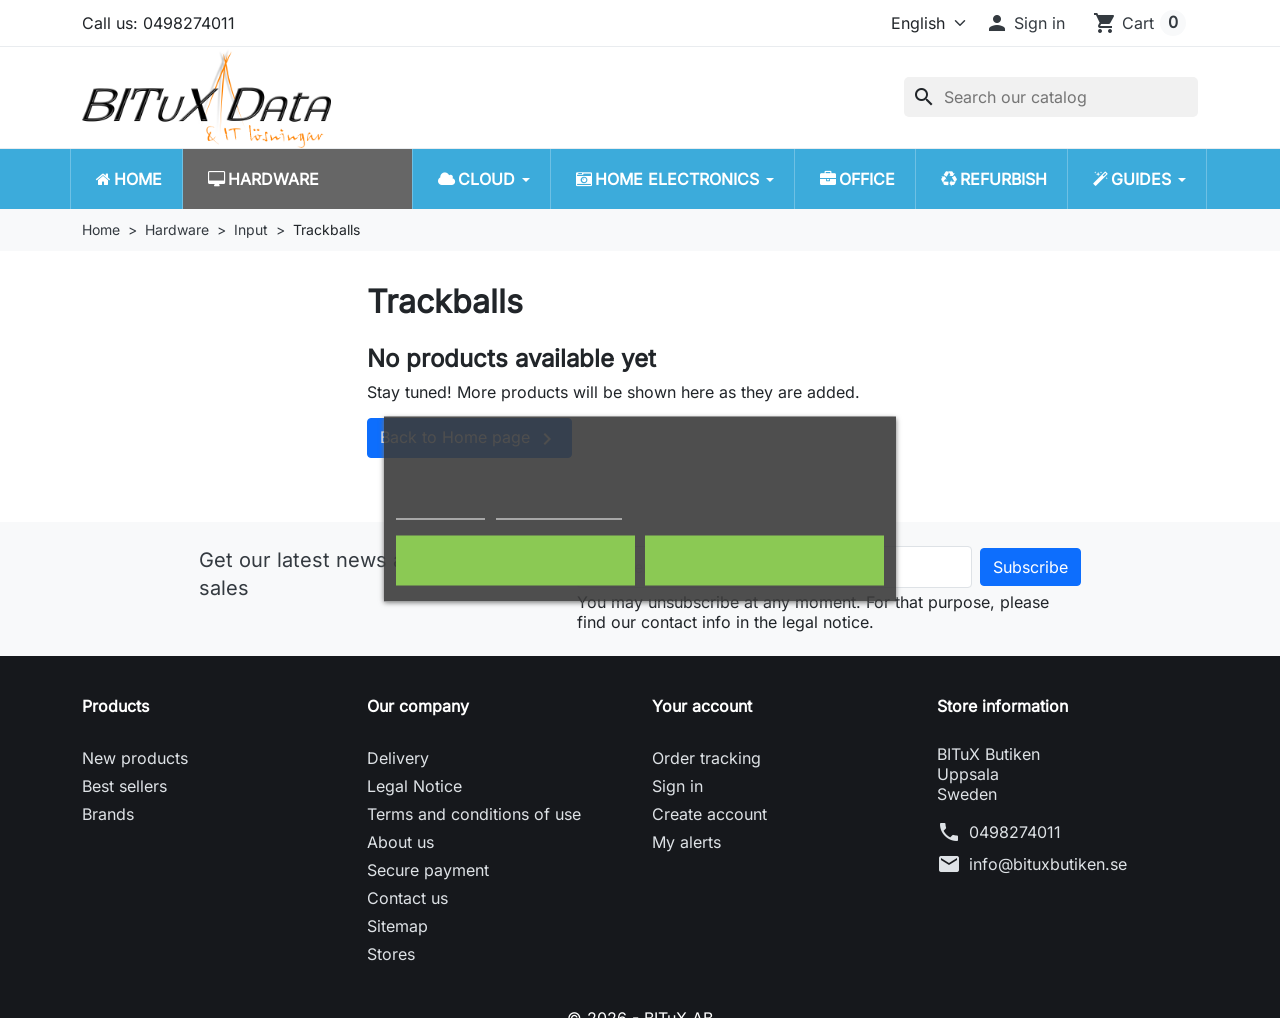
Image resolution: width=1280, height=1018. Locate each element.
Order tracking (706, 758)
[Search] (1051, 97)
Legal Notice (414, 786)
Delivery (398, 758)
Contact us (407, 898)
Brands (108, 814)
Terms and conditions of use (474, 814)
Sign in (677, 786)
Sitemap (397, 926)
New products (135, 758)
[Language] (919, 23)
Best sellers (124, 786)
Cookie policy (440, 510)
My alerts (686, 842)
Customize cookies (559, 510)
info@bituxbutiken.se (1048, 864)
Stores (391, 954)
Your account (702, 706)
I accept (764, 561)
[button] (1025, 23)
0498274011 (1015, 832)
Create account (709, 814)
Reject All (516, 561)
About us (400, 842)
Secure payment (428, 870)
